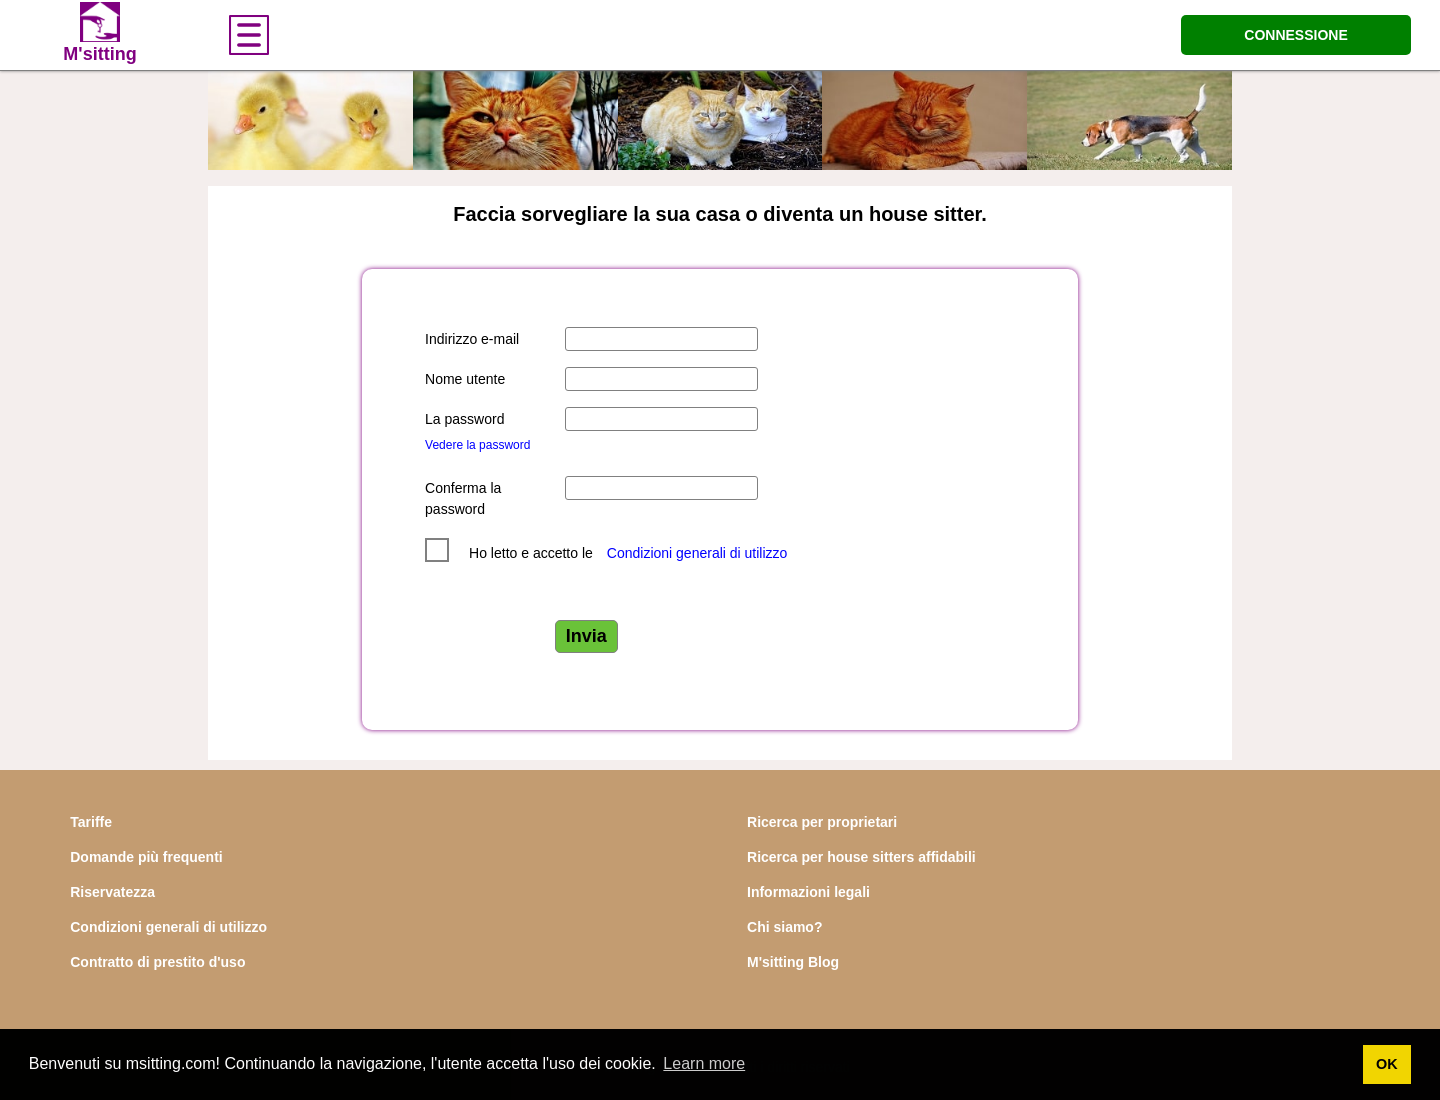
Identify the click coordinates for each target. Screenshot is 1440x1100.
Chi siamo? (784, 927)
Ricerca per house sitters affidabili (861, 857)
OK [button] (1387, 1064)
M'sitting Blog (793, 962)
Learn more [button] (704, 1063)
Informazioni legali (808, 892)
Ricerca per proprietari (822, 822)
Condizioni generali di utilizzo (697, 553)
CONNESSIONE (1295, 35)
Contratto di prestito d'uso (157, 962)
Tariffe (91, 822)
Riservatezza (112, 892)
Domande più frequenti (146, 857)
